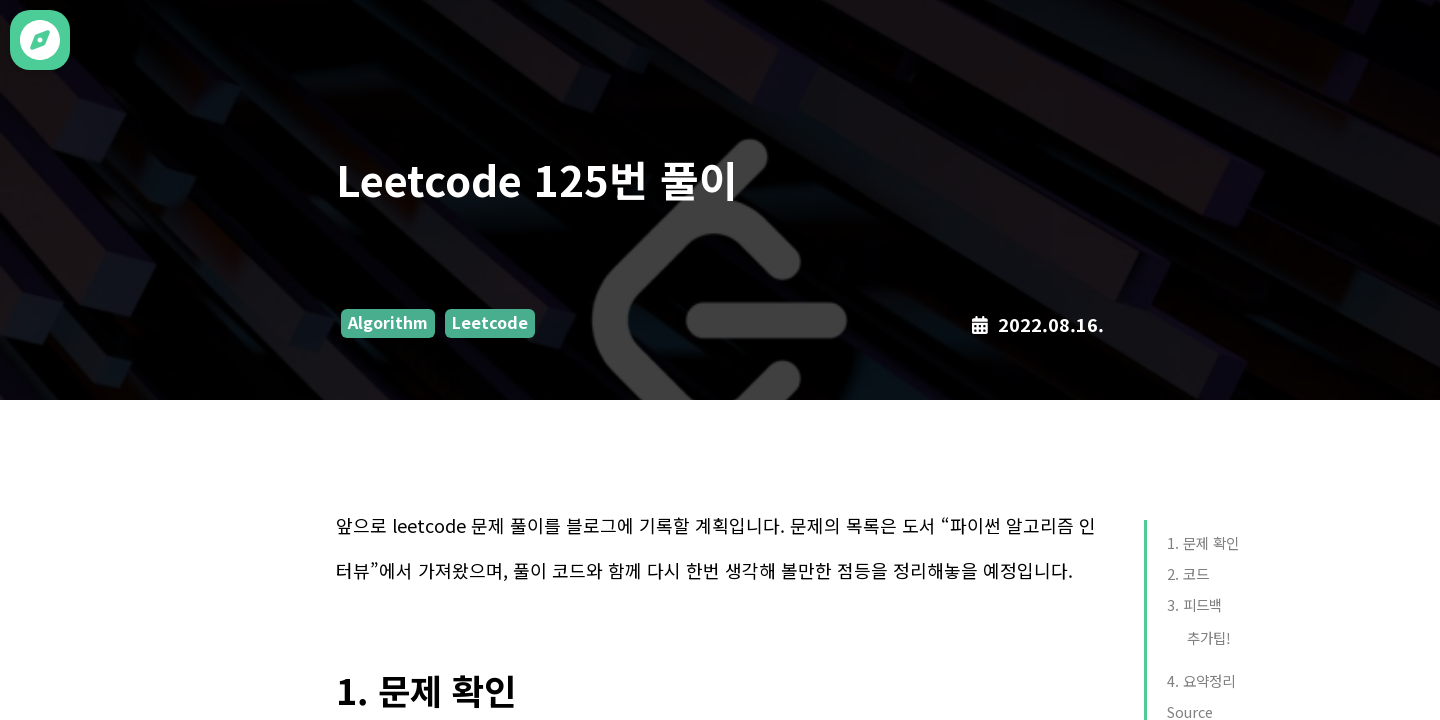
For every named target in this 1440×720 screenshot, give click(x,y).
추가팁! (1209, 637)
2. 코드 (1188, 573)
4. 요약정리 (1201, 680)
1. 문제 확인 (1203, 542)
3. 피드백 (1194, 604)
